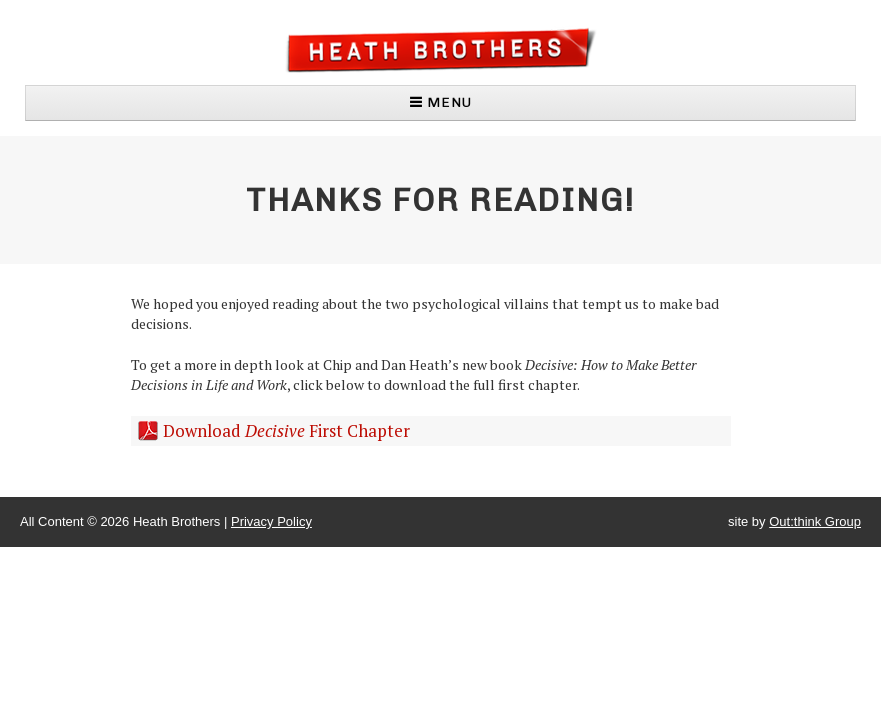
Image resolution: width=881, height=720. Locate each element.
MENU (441, 102)
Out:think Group (815, 521)
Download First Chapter (286, 430)
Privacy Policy (271, 521)
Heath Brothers (440, 49)
